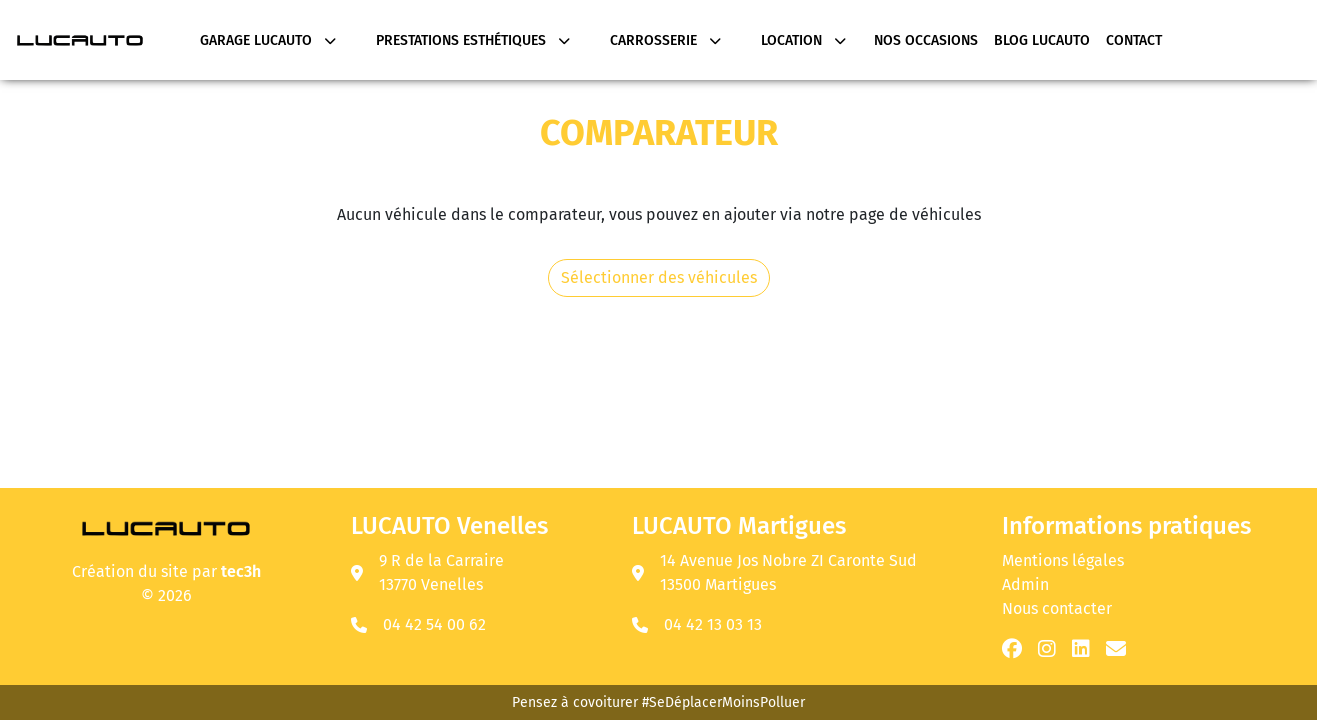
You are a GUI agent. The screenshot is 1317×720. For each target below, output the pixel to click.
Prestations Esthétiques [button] (473, 40)
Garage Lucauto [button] (268, 40)
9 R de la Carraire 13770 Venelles (427, 572)
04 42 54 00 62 (434, 624)
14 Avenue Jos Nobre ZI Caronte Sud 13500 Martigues (774, 572)
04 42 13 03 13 (713, 624)
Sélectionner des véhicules (659, 277)
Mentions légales (1063, 560)
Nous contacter (1057, 608)
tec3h (241, 571)
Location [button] (803, 40)
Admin (1025, 584)
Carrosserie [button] (665, 40)
